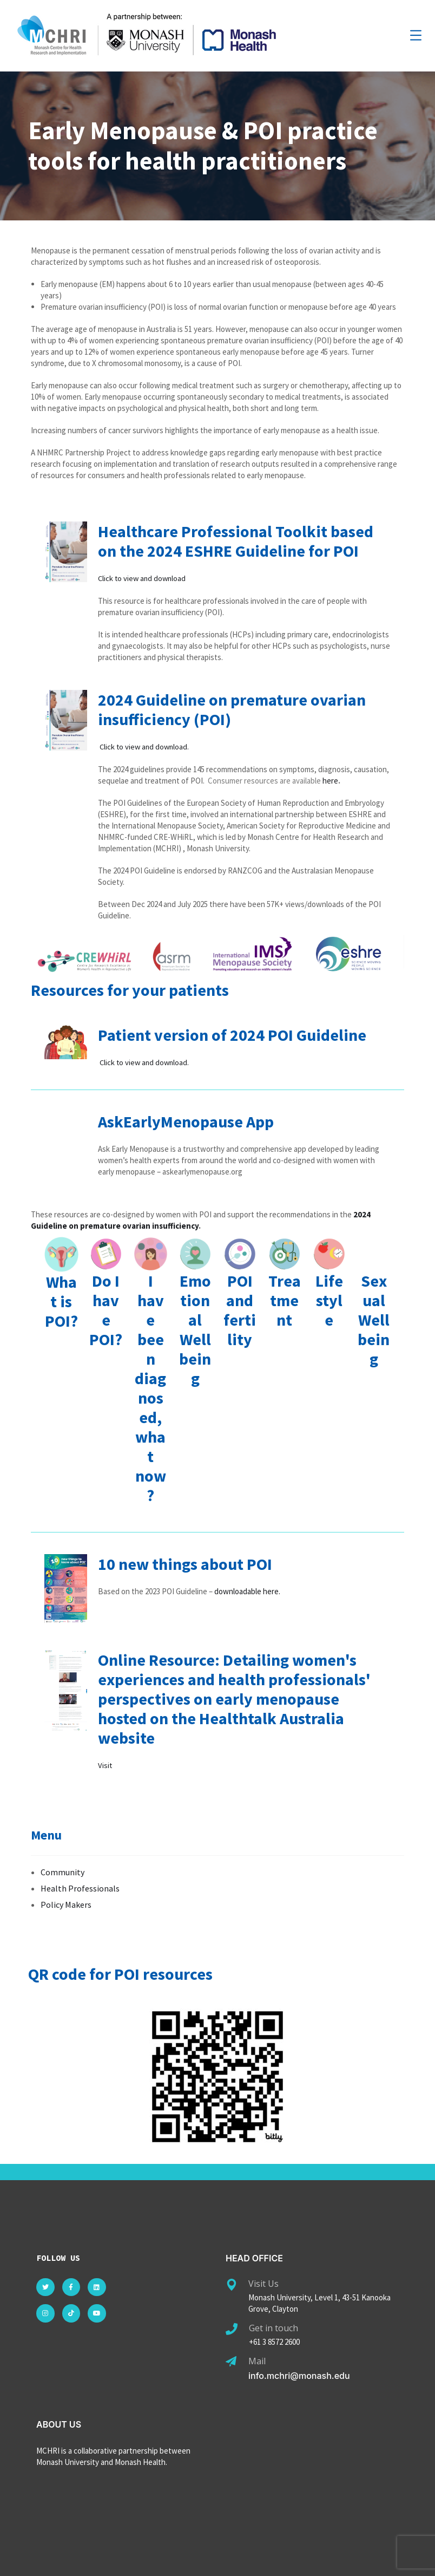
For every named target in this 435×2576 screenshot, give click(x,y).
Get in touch (273, 2326)
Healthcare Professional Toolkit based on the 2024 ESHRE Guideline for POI (235, 541)
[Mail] (231, 2360)
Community (62, 1869)
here (330, 779)
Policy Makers (66, 1902)
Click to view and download (143, 578)
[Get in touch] (232, 2327)
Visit (105, 1763)
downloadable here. (247, 1589)
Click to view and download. (146, 746)
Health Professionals (80, 1886)
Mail (257, 2359)
